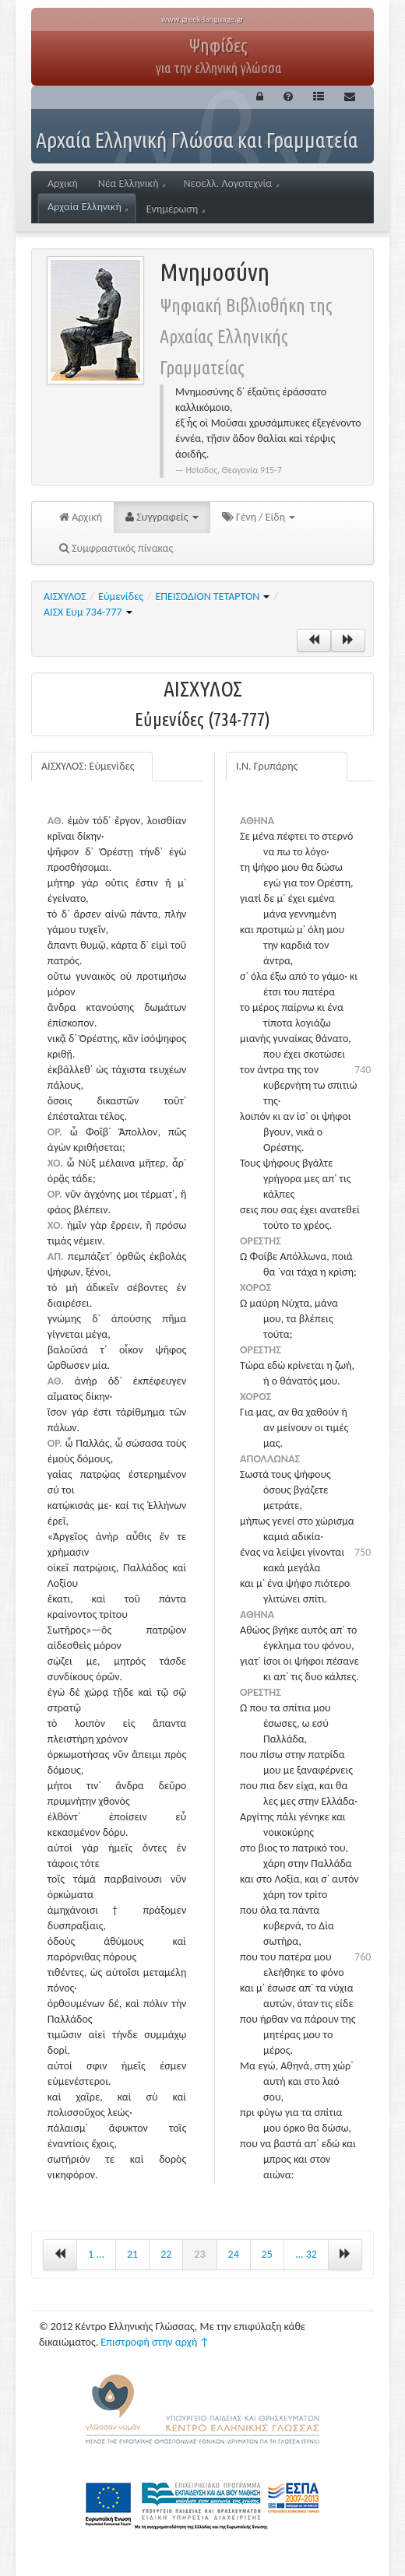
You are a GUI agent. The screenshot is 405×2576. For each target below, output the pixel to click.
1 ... (96, 2254)
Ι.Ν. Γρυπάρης (267, 766)
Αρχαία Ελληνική (88, 206)
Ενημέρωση (176, 209)
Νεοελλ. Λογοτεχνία (231, 183)
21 (132, 2254)
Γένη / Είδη (259, 517)
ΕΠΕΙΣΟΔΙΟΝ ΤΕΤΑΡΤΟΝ (213, 596)
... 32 (306, 2254)
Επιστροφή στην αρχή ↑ (155, 2342)
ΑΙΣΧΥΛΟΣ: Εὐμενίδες (88, 766)
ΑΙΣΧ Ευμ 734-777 (88, 612)
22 (165, 2254)
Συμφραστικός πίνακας (116, 548)
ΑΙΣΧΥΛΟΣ (65, 596)
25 (267, 2254)
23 (199, 2254)
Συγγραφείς (162, 517)
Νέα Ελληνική (132, 183)
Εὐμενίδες (120, 596)
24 (233, 2254)
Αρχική (63, 183)
